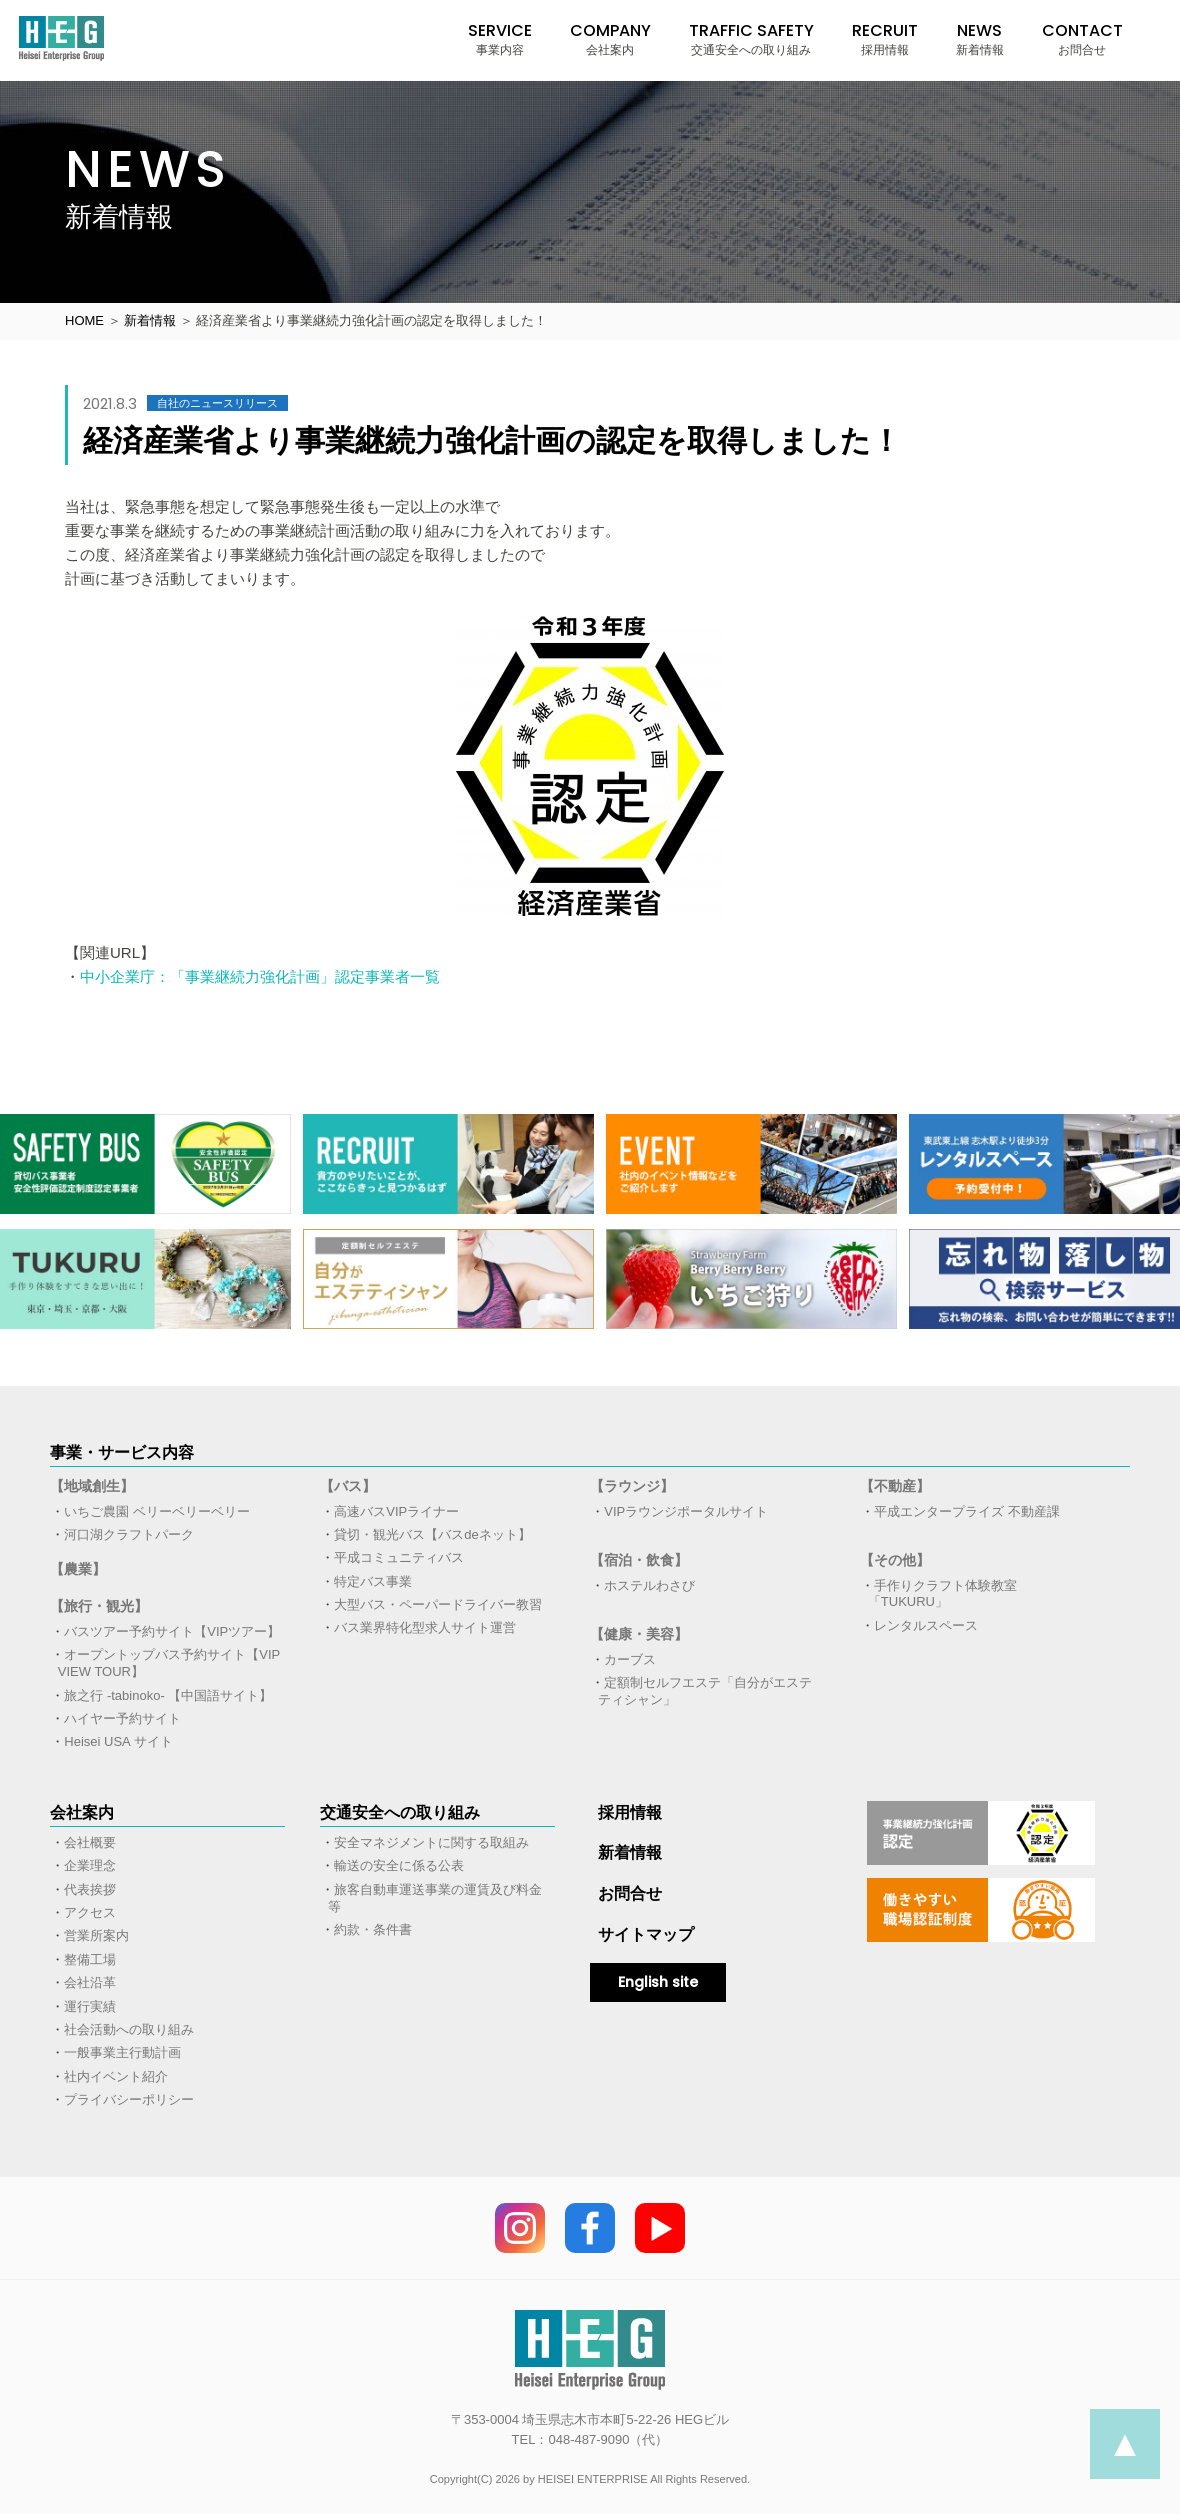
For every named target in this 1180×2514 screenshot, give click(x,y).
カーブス (630, 1659)
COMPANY (610, 39)
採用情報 (630, 1812)
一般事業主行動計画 (122, 2052)
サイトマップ (646, 1934)
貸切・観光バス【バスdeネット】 (432, 1534)
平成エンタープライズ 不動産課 (967, 1511)
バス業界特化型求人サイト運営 (425, 1627)
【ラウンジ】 (632, 1486)
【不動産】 (895, 1486)
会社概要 (90, 1842)
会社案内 (82, 1812)
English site (658, 1982)
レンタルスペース (926, 1625)
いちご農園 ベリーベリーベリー (157, 1511)
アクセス (90, 1912)
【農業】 (78, 1569)
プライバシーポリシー (129, 2099)
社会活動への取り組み (129, 2029)
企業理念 (90, 1865)
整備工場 (90, 1959)
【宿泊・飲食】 (639, 1560)
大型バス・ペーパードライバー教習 (438, 1604)
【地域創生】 (92, 1486)
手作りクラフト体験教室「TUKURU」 (943, 1594)
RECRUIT (885, 39)
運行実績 (90, 2006)
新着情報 (150, 320)
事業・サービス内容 (122, 1452)
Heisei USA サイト (118, 1741)
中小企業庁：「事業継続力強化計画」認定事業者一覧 (260, 976)
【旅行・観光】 (99, 1606)
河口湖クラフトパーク (129, 1534)
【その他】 (895, 1560)
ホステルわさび (649, 1585)
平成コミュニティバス (399, 1557)
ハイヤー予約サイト (122, 1718)
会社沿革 (90, 1982)
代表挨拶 (90, 1889)
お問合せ (630, 1893)
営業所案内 (96, 1935)
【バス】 (348, 1486)
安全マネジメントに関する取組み (431, 1842)
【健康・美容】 (639, 1634)
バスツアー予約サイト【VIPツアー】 (172, 1631)
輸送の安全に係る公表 (399, 1865)
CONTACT (1082, 39)
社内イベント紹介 (116, 2076)
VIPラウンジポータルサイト (686, 1511)
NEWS (980, 39)
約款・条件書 (373, 1929)
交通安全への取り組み (400, 1812)
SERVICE (500, 39)
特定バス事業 (373, 1581)
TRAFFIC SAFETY (751, 39)
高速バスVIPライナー (396, 1511)
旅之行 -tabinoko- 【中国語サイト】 (168, 1695)
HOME (84, 320)
